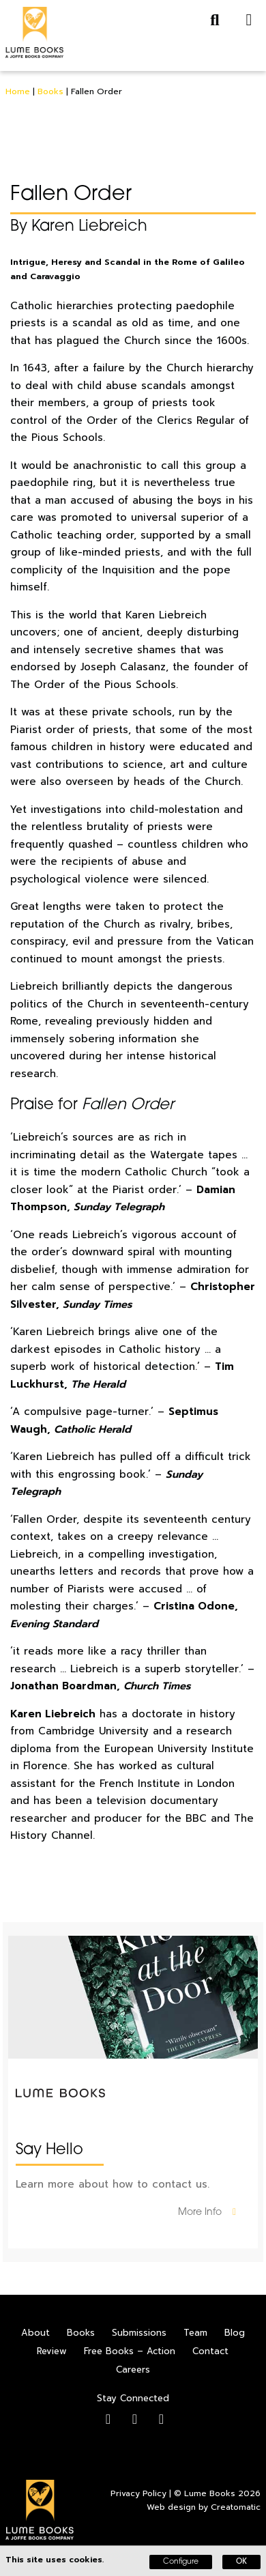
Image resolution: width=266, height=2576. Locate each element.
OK (241, 2562)
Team (195, 2332)
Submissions (139, 2332)
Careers (133, 2369)
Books (50, 91)
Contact (210, 2351)
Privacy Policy (138, 2493)
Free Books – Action (129, 2351)
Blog (234, 2332)
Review (52, 2351)
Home (17, 91)
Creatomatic (236, 2507)
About (35, 2332)
